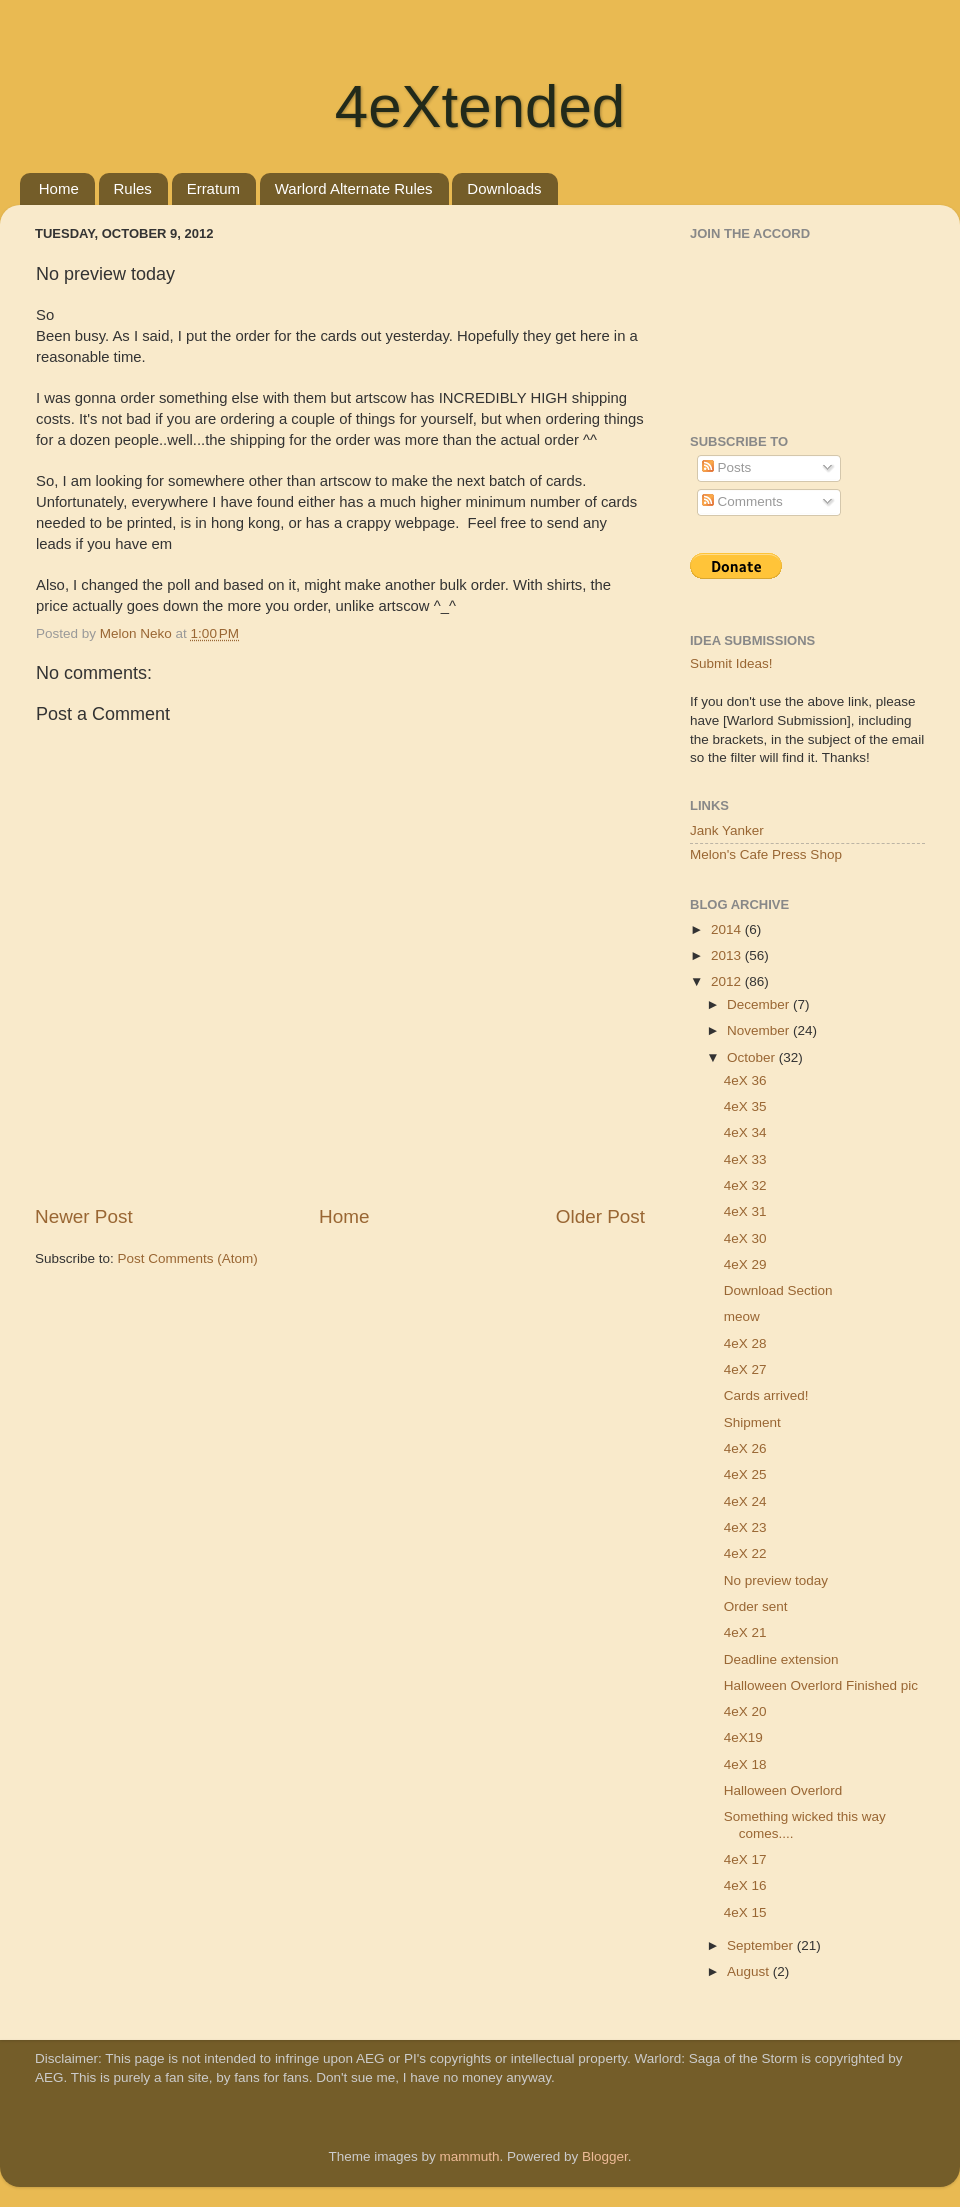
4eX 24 (745, 1501)
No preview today (776, 1580)
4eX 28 (745, 1343)
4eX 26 (745, 1448)
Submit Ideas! (731, 663)
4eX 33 (745, 1159)
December (760, 1004)
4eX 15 (745, 1912)
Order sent (756, 1606)
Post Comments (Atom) (188, 1258)
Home (59, 188)
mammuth (469, 2156)
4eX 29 (745, 1264)
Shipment (752, 1422)
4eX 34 (745, 1132)
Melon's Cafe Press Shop (766, 854)
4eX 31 (745, 1211)
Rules (133, 188)
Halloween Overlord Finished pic (821, 1685)
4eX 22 (745, 1553)
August (750, 1971)
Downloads (504, 188)
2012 (728, 981)
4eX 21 (745, 1632)
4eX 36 (745, 1080)
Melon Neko (138, 633)
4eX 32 (745, 1185)
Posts (727, 467)
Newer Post (84, 1216)
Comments (742, 501)
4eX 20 (745, 1711)
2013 (728, 955)
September (762, 1945)
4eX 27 (745, 1369)
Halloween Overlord (783, 1790)
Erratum (213, 188)
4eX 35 (745, 1106)
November (760, 1030)
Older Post (600, 1216)
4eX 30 (745, 1238)
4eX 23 (745, 1527)
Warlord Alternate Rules (354, 188)
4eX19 (743, 1737)
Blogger (605, 2156)
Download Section (778, 1290)
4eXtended (480, 106)
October (753, 1057)
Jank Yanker (727, 830)
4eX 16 (745, 1885)
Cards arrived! (766, 1395)
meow (742, 1316)
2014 (728, 929)
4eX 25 (745, 1474)
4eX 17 (745, 1859)
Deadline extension (781, 1659)
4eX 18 (745, 1764)
